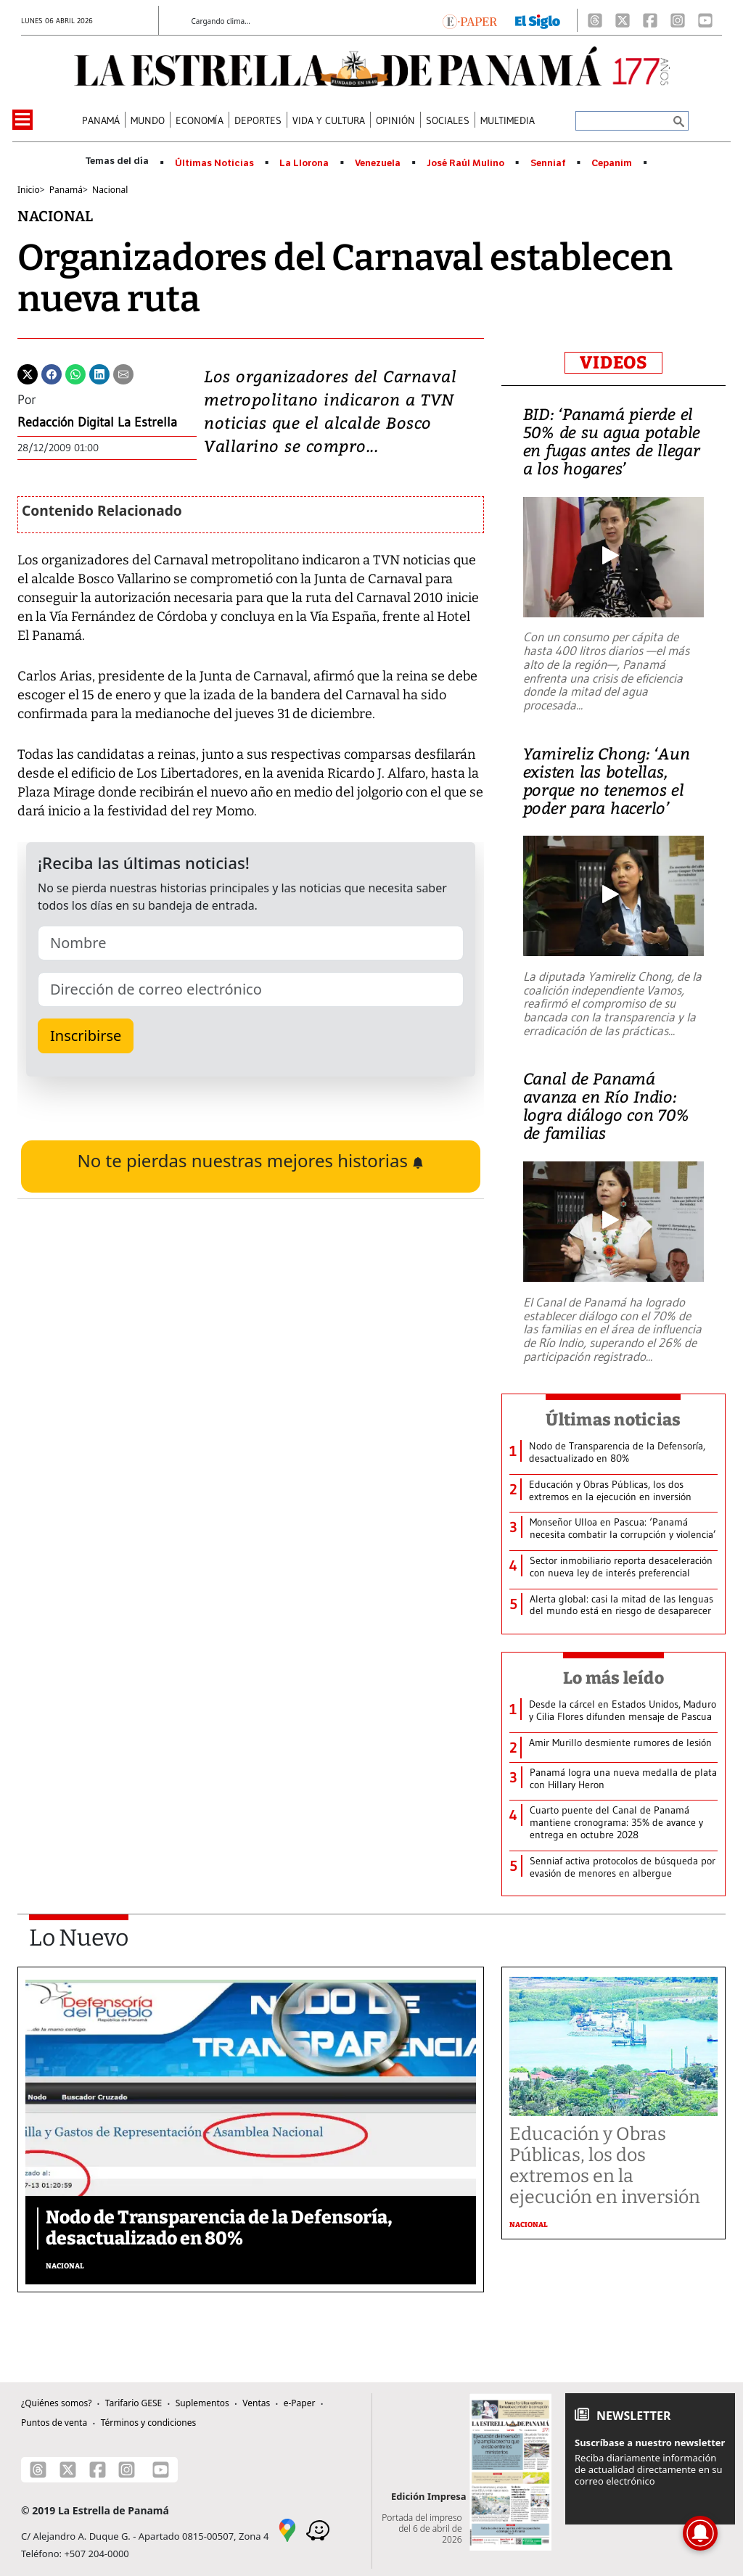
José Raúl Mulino (465, 163)
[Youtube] (705, 20)
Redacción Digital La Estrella (97, 422)
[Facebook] (650, 20)
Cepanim (611, 163)
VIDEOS (613, 363)
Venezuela (378, 163)
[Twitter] (27, 373)
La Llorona (304, 163)
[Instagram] (677, 20)
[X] (622, 20)
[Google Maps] (287, 2529)
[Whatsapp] (75, 373)
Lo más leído (613, 1678)
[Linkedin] (99, 373)
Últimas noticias (613, 1420)
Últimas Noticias (214, 163)
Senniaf (548, 163)
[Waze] (317, 2529)
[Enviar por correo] (123, 373)
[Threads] (595, 20)
